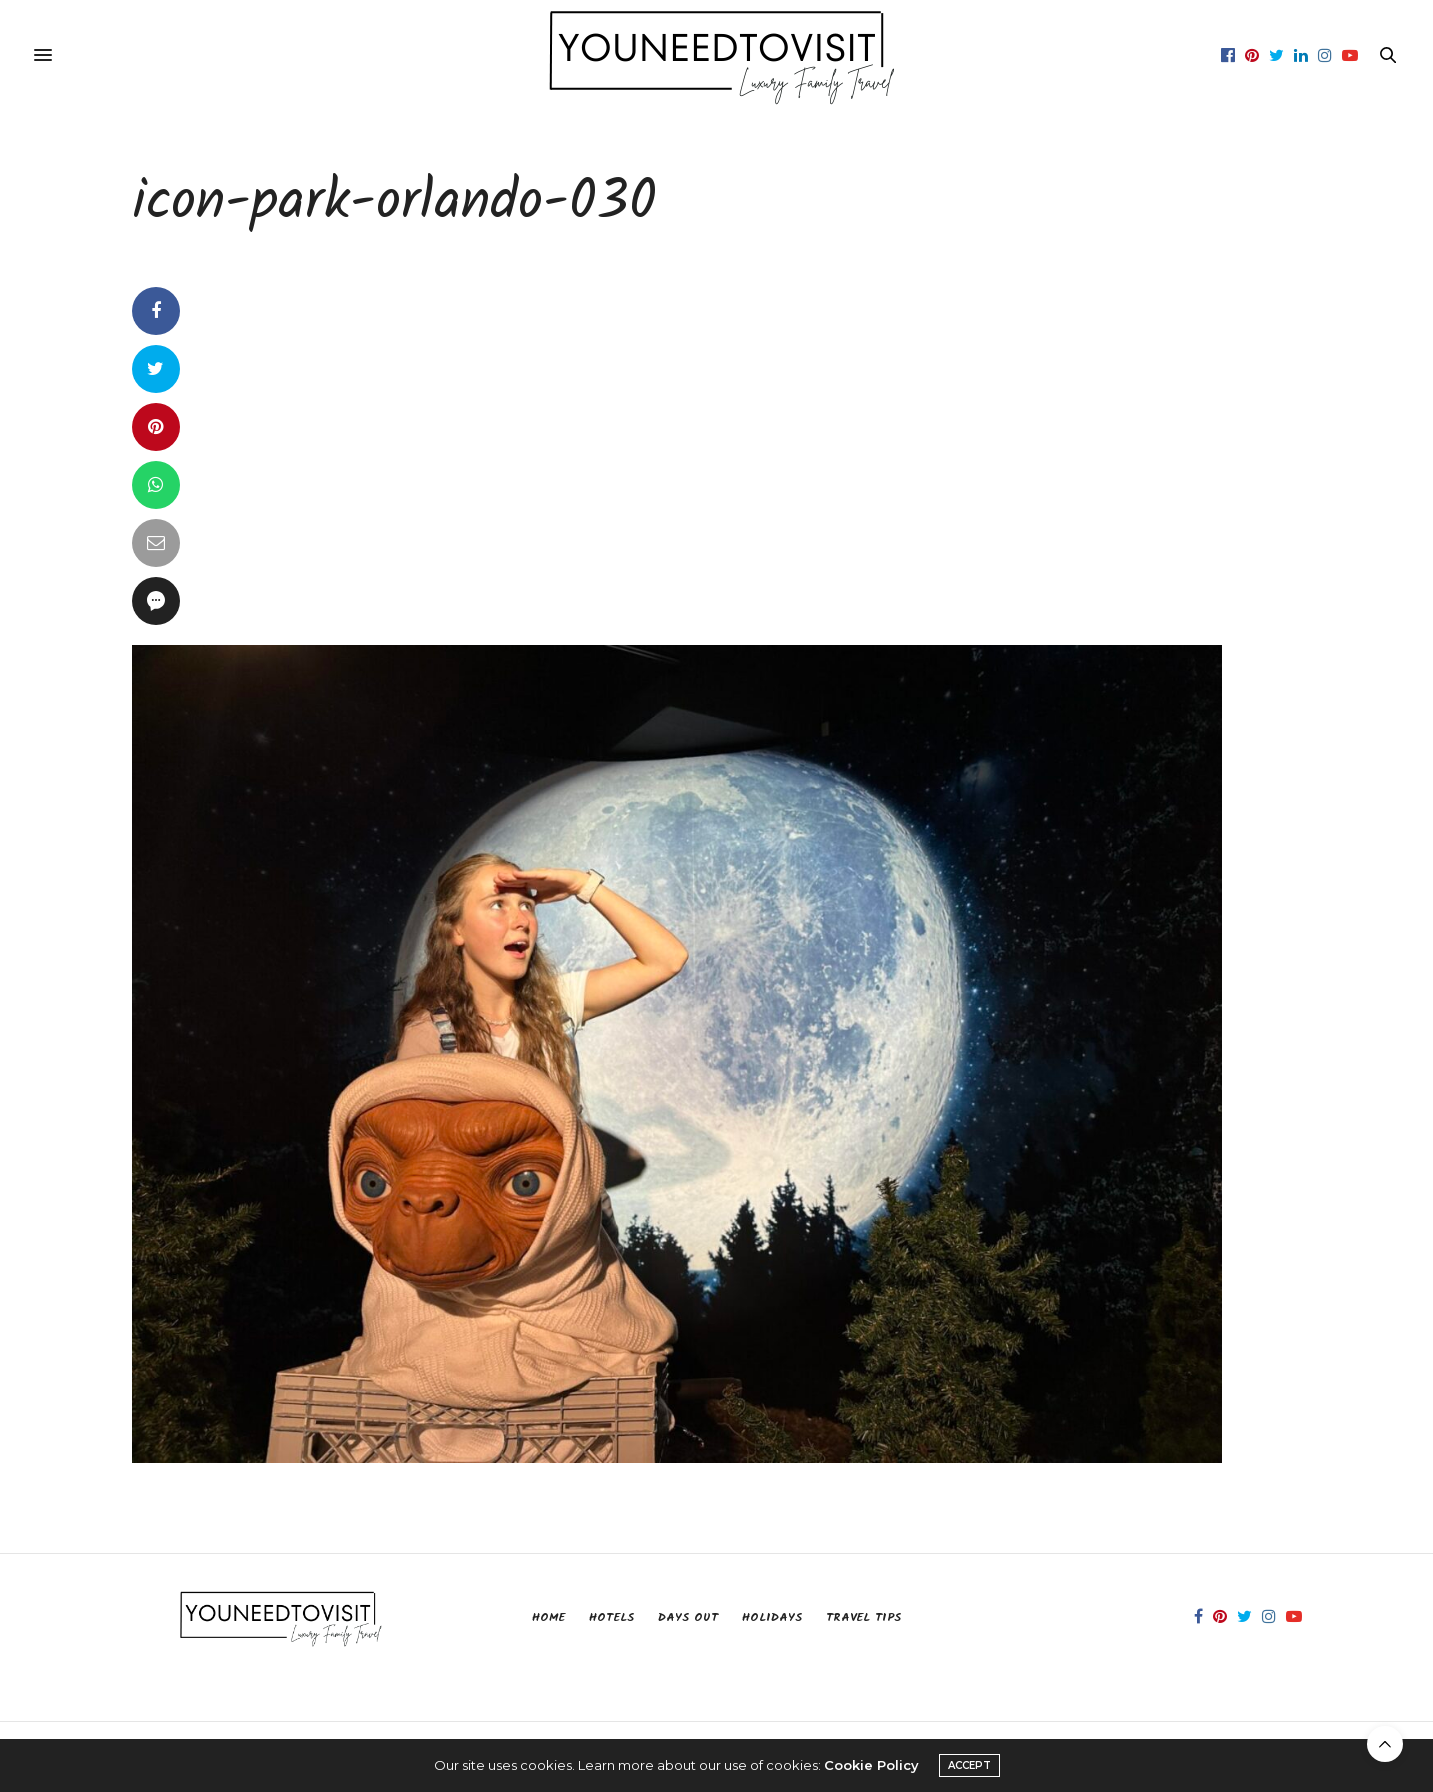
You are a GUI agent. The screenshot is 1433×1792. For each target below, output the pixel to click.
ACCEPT (969, 1765)
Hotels (611, 1617)
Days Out (688, 1617)
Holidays (772, 1617)
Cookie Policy (871, 1765)
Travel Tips (863, 1617)
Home (548, 1617)
